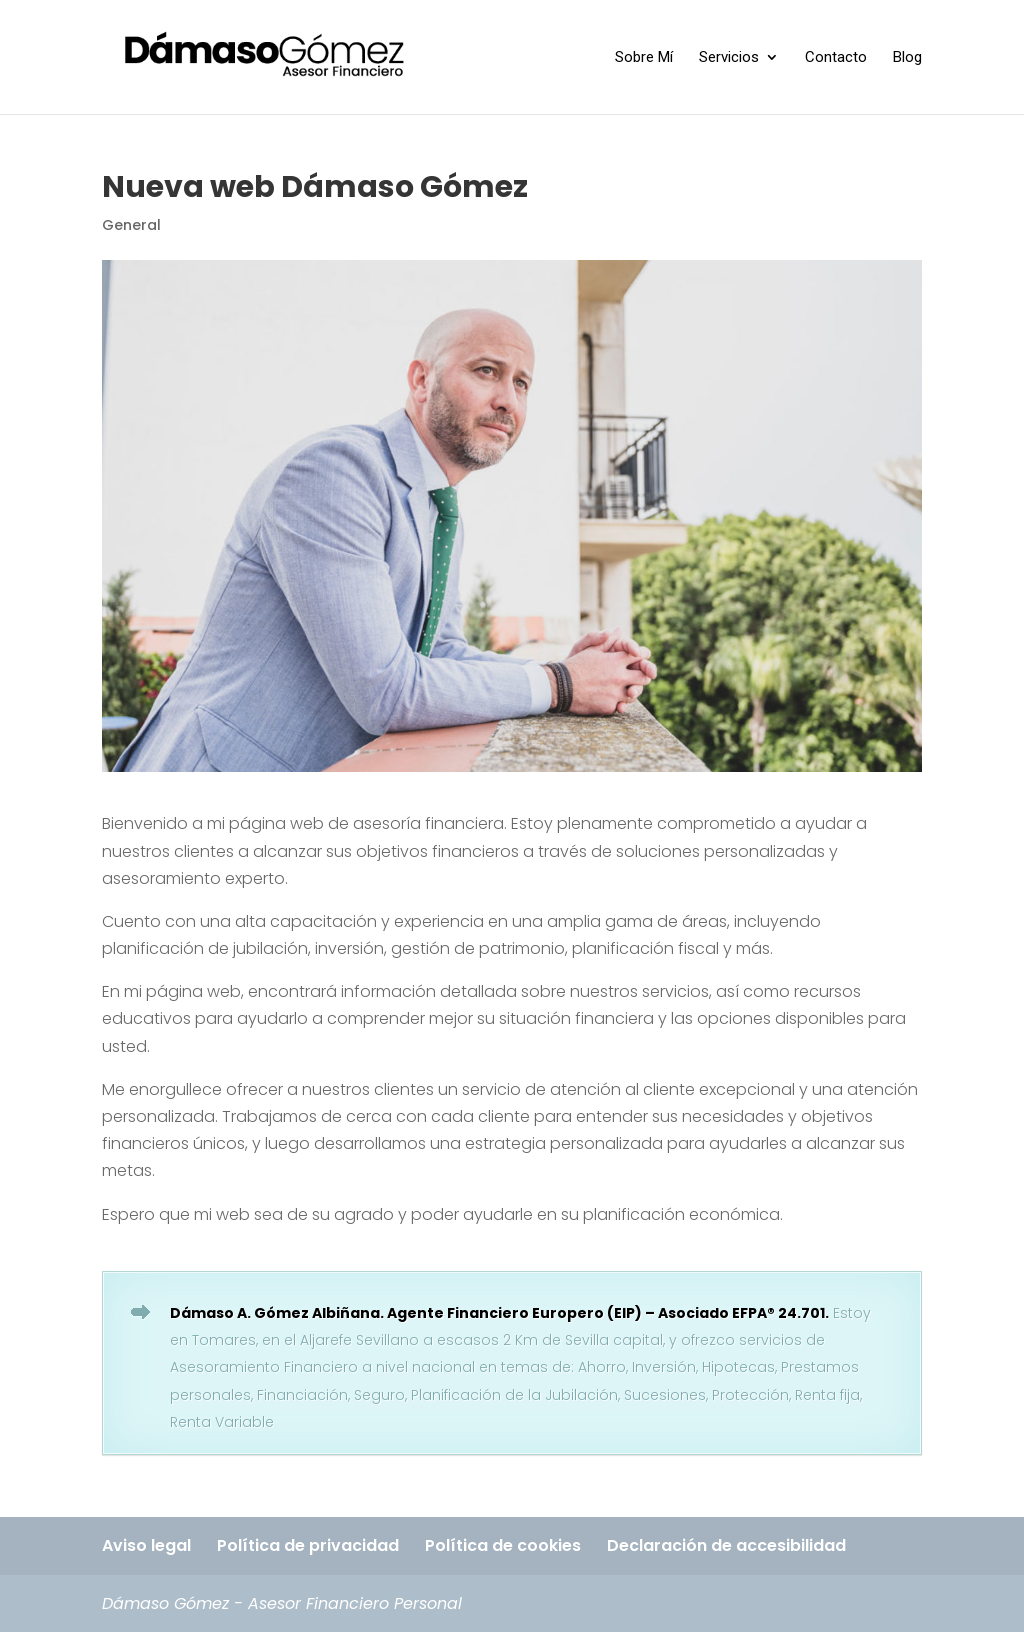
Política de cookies (503, 1545)
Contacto (836, 58)
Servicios (729, 58)
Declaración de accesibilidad (726, 1545)
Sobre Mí (644, 58)
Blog (907, 58)
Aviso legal (146, 1545)
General (131, 225)
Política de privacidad (308, 1545)
